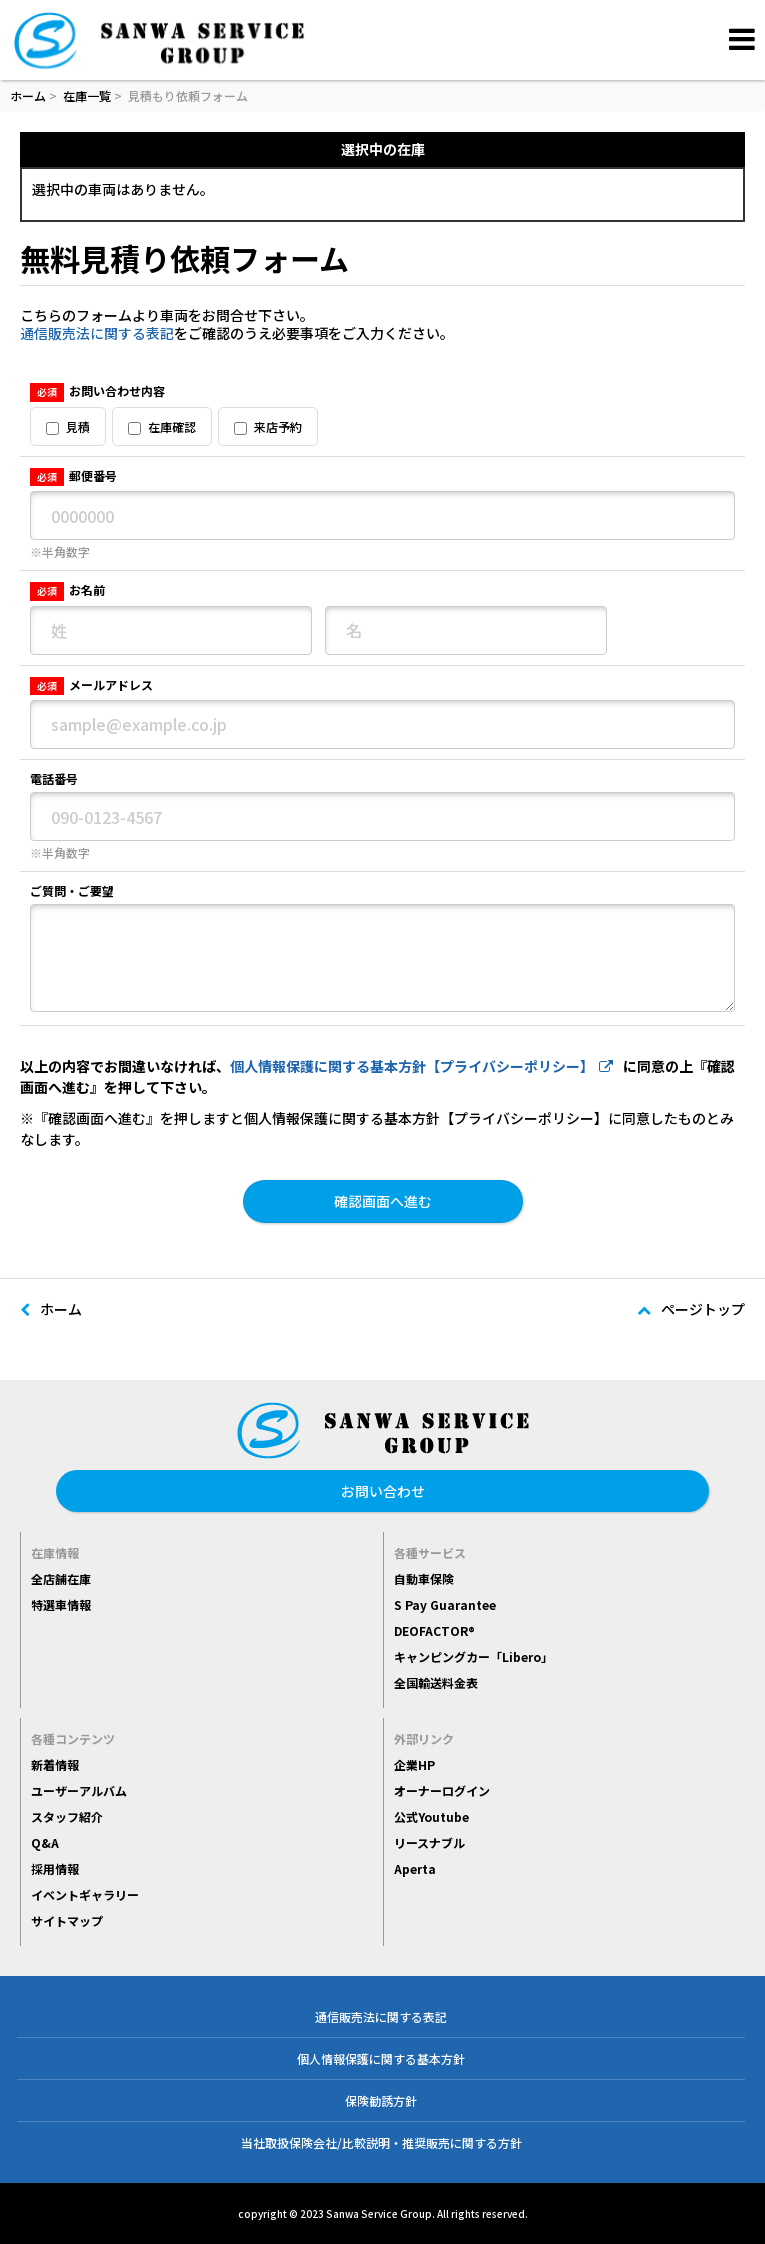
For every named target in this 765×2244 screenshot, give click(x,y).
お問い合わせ (383, 1491)
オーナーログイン (442, 1790)
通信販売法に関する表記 (97, 333)
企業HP (414, 1764)
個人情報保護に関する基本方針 (381, 2058)
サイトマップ (67, 1920)
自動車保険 (424, 1578)
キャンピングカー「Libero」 (473, 1656)
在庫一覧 (87, 95)
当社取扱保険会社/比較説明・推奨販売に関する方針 (381, 2142)
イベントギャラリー (85, 1894)
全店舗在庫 (61, 1578)
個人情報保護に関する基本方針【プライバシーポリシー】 (421, 1066)
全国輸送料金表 (436, 1682)
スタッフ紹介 (67, 1816)
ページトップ (691, 1309)
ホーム (28, 95)
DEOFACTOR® (434, 1630)
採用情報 (55, 1868)
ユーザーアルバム (79, 1790)
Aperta (415, 1868)
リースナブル (429, 1842)
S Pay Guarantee (445, 1604)
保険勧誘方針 (381, 2100)
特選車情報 (61, 1604)
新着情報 (55, 1764)
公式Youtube (431, 1816)
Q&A (45, 1842)
